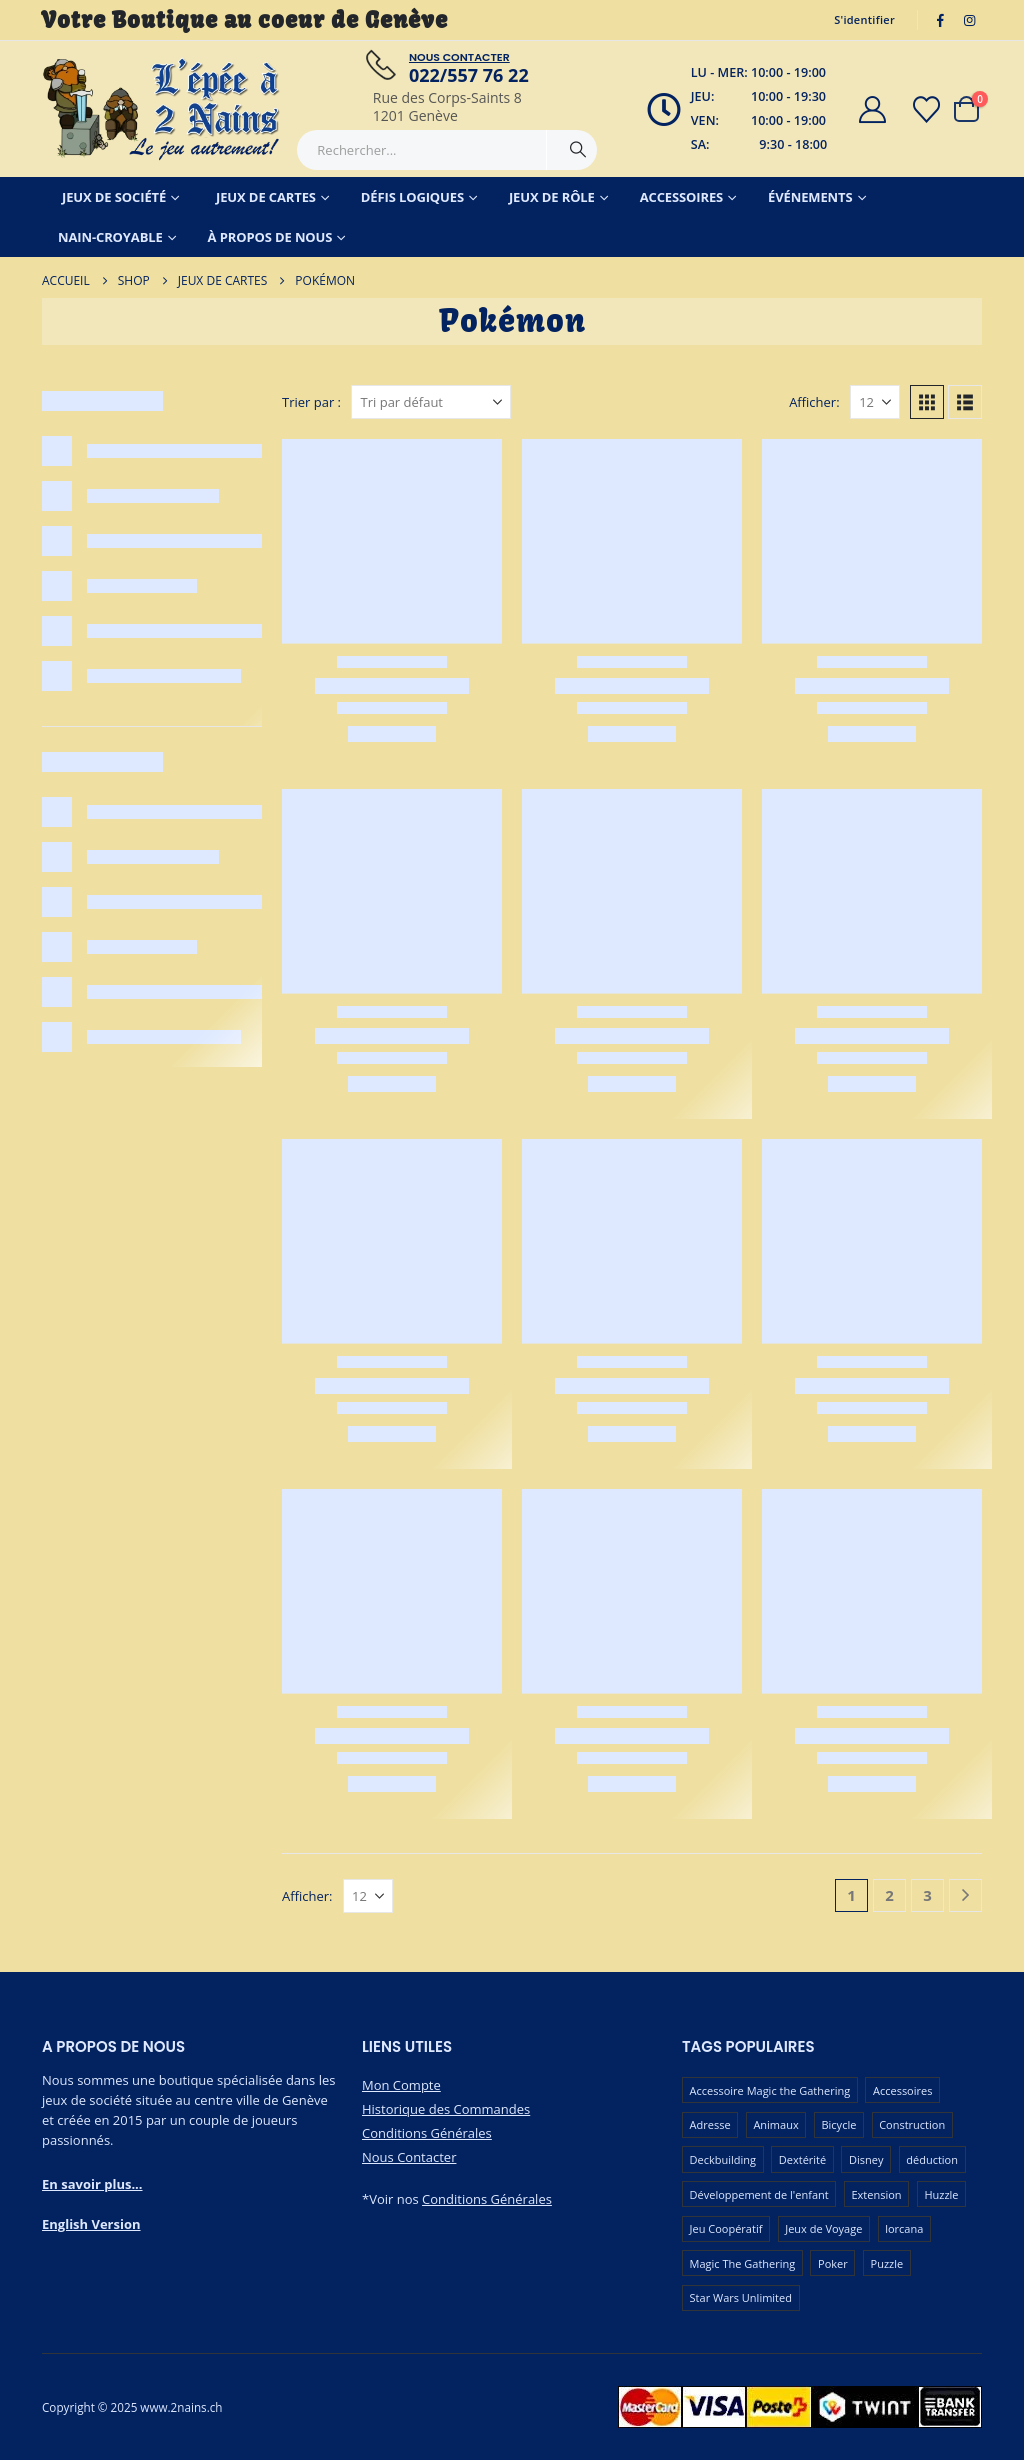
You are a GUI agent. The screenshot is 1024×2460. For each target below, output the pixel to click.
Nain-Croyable (110, 237)
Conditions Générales (427, 2133)
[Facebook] (941, 20)
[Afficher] (875, 402)
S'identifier (864, 19)
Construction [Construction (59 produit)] (912, 2124)
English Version (91, 2224)
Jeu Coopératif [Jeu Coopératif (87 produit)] (726, 2228)
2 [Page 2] (889, 1895)
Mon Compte (401, 2085)
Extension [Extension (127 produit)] (876, 2194)
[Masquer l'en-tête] (162, 109)
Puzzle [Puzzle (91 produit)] (887, 2263)
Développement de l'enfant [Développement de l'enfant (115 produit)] (759, 2194)
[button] (927, 402)
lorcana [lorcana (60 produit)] (904, 2228)
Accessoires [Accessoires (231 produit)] (902, 2090)
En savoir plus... (92, 2184)
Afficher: (814, 402)
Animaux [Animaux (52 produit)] (775, 2124)
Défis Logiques (412, 197)
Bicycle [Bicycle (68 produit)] (838, 2124)
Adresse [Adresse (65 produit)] (710, 2124)
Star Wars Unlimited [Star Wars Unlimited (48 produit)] (741, 2297)
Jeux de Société (114, 197)
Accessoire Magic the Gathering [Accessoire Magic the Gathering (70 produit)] (770, 2090)
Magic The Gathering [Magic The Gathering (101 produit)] (743, 2263)
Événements (810, 197)
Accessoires (682, 197)
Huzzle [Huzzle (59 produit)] (941, 2194)
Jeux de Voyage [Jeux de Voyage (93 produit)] (823, 2228)
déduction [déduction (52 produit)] (932, 2159)
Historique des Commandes (446, 2109)
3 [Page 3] (927, 1895)
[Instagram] (969, 20)
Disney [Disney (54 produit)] (866, 2159)
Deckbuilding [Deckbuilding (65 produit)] (723, 2159)
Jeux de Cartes (266, 197)
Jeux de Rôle (552, 197)
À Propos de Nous (270, 237)
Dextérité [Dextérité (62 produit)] (802, 2159)
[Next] (965, 1895)
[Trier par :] (431, 402)
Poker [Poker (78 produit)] (833, 2263)
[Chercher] (578, 150)
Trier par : (311, 402)
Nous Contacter (409, 2157)
